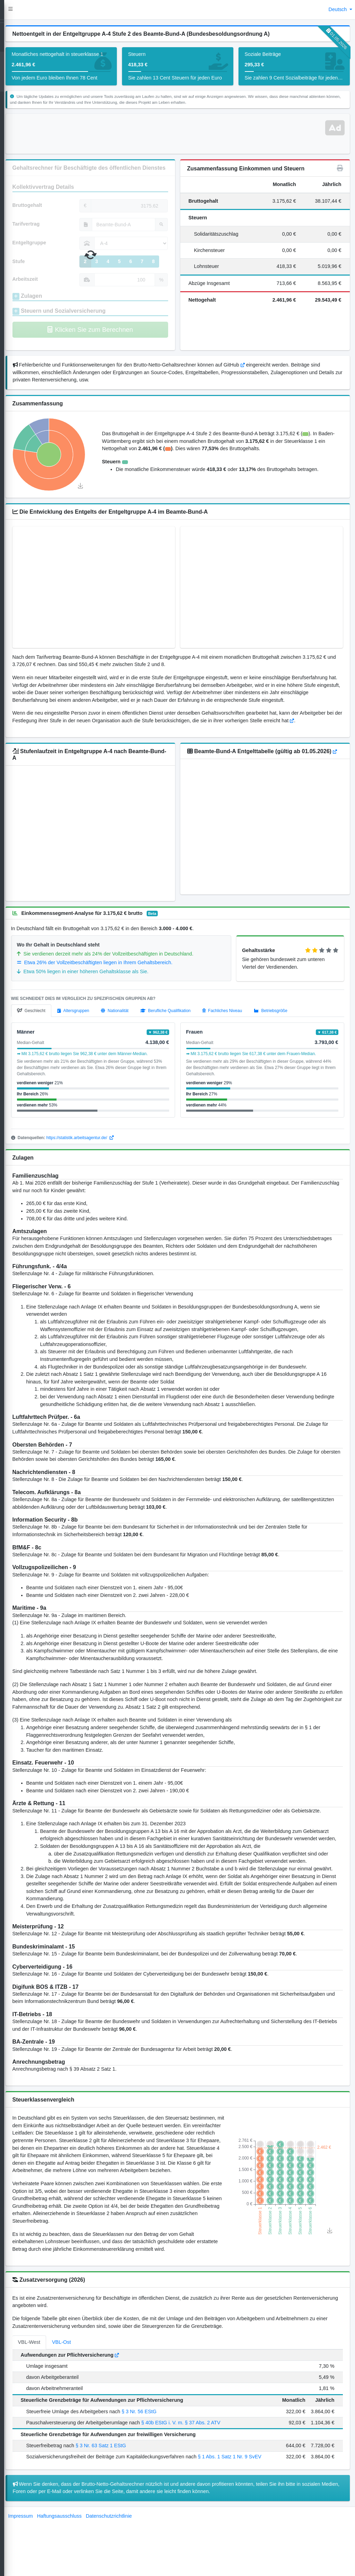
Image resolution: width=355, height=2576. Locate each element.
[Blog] (13, 98)
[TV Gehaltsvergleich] (13, 72)
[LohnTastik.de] (13, 10)
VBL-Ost (87, 2408)
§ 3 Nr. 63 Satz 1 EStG (126, 2512)
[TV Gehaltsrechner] (13, 58)
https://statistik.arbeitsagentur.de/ (105, 1159)
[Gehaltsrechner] (13, 32)
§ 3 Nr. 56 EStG (164, 2478)
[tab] (56, 1032)
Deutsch (338, 9)
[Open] (13, 45)
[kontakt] (13, 111)
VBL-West (54, 2408)
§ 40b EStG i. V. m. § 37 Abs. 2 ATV (206, 2489)
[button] (36, 10)
